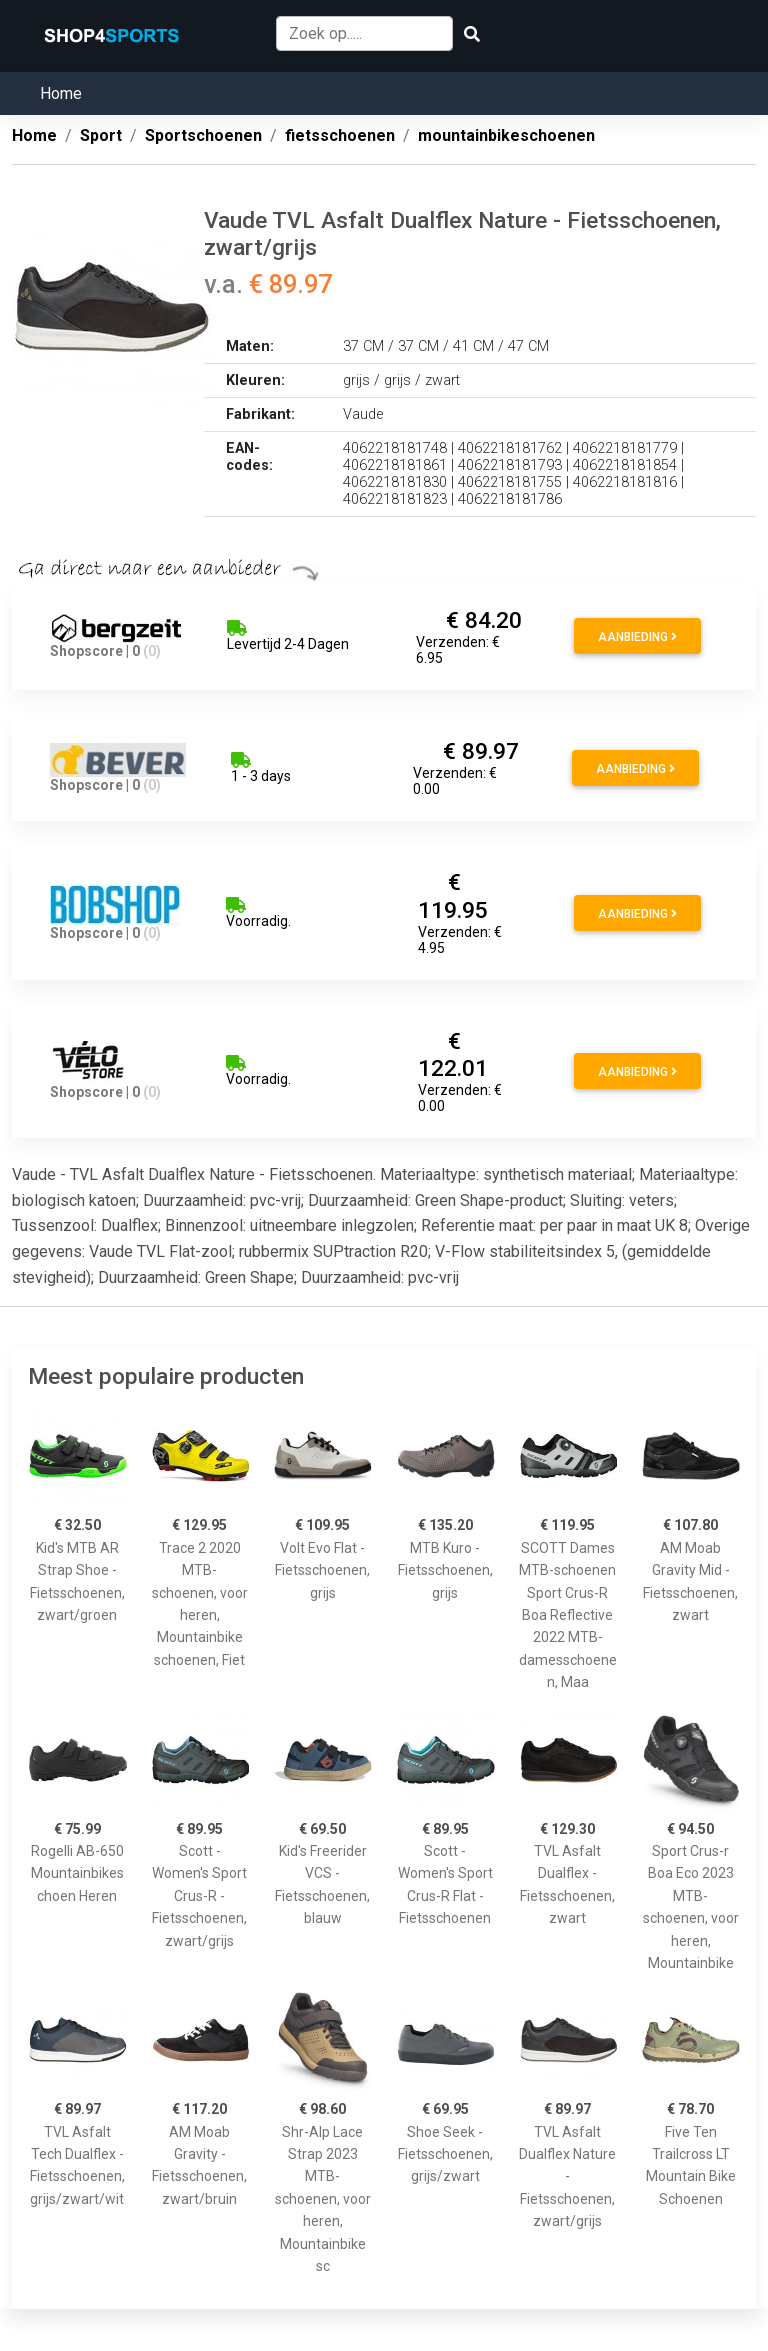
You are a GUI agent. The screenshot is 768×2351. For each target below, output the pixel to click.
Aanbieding (637, 637)
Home (61, 93)
